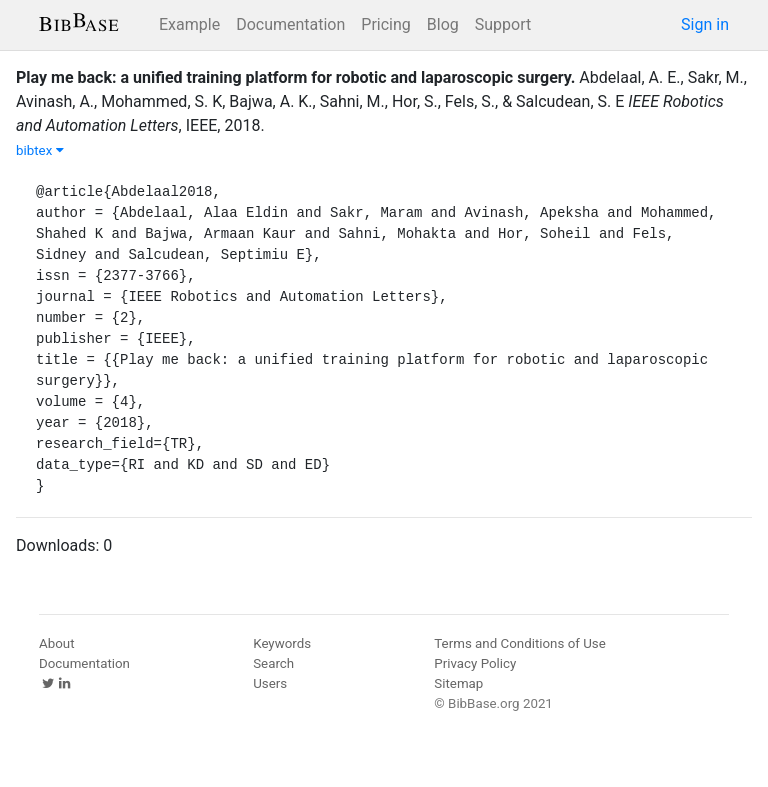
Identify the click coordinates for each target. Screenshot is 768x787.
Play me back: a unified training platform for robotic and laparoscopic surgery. (295, 77)
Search (273, 663)
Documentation (290, 24)
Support (503, 24)
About (57, 643)
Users (270, 683)
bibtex (40, 150)
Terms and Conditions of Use (519, 643)
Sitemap (458, 683)
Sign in (705, 24)
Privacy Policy (475, 663)
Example (189, 24)
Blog (443, 24)
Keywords (282, 643)
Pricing (386, 24)
